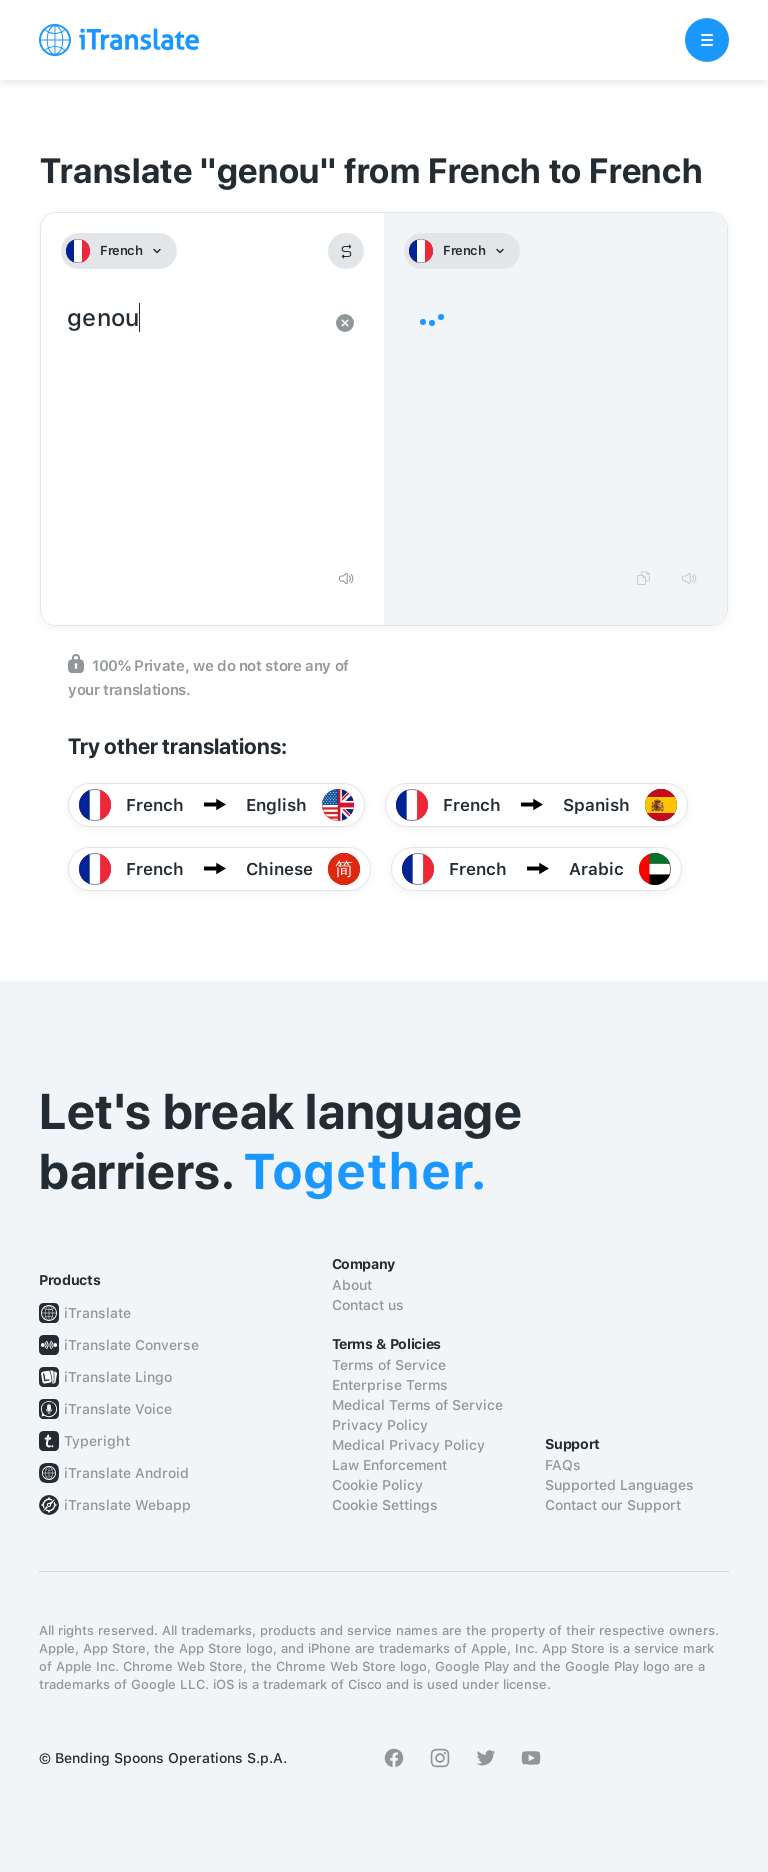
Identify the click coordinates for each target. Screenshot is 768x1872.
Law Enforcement (389, 1465)
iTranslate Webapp (127, 1505)
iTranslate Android (126, 1473)
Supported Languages (619, 1485)
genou (192, 428)
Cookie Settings (385, 1505)
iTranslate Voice (118, 1409)
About (352, 1285)
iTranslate (97, 1313)
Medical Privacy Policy (408, 1445)
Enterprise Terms (390, 1385)
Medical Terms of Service (417, 1405)
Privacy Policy (380, 1425)
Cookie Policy (377, 1485)
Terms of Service (389, 1365)
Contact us (368, 1305)
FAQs (563, 1465)
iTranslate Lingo (118, 1377)
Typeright (97, 1441)
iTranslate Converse (131, 1345)
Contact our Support (613, 1505)
